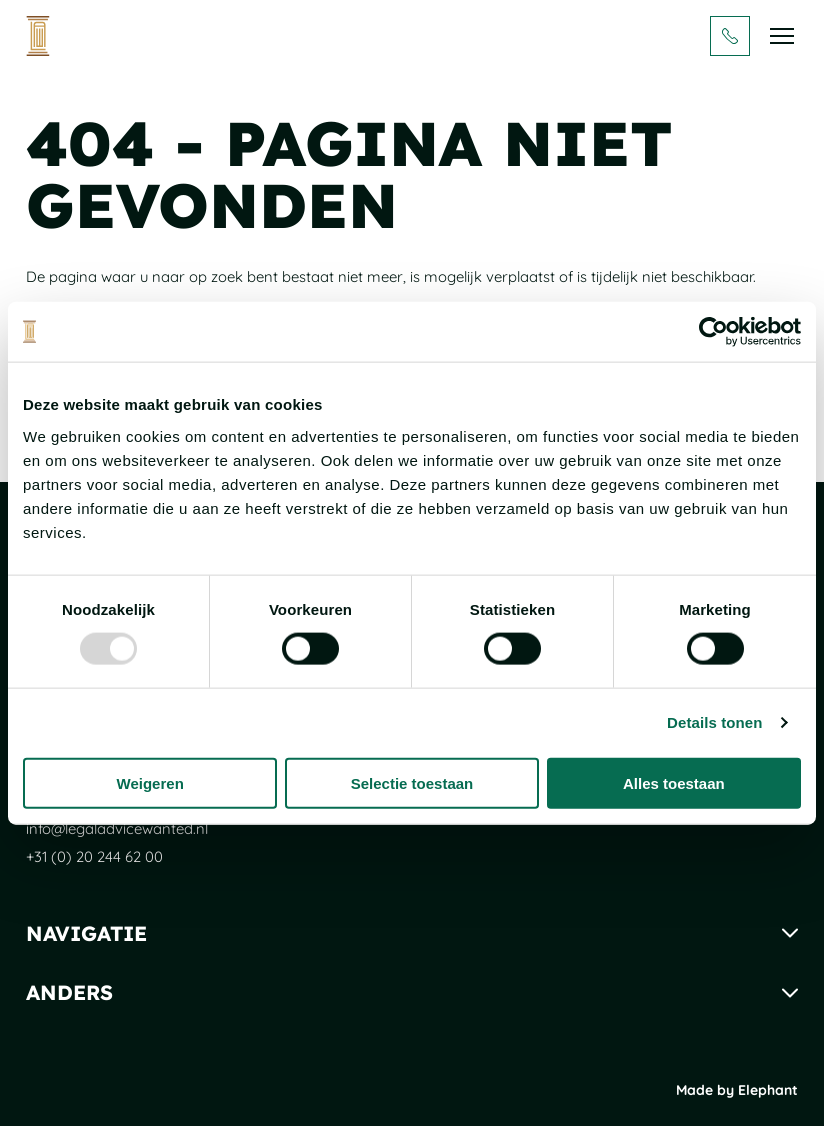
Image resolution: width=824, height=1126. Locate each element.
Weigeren (150, 782)
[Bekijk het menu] (782, 36)
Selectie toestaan (412, 782)
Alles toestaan (674, 782)
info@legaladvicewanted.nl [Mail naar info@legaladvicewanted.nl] (117, 828)
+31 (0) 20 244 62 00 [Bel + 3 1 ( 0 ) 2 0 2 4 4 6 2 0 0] (94, 856)
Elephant (768, 1090)
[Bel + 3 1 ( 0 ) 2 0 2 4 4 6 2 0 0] (730, 36)
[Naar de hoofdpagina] (38, 36)
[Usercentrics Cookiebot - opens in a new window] (713, 332)
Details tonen (714, 722)
